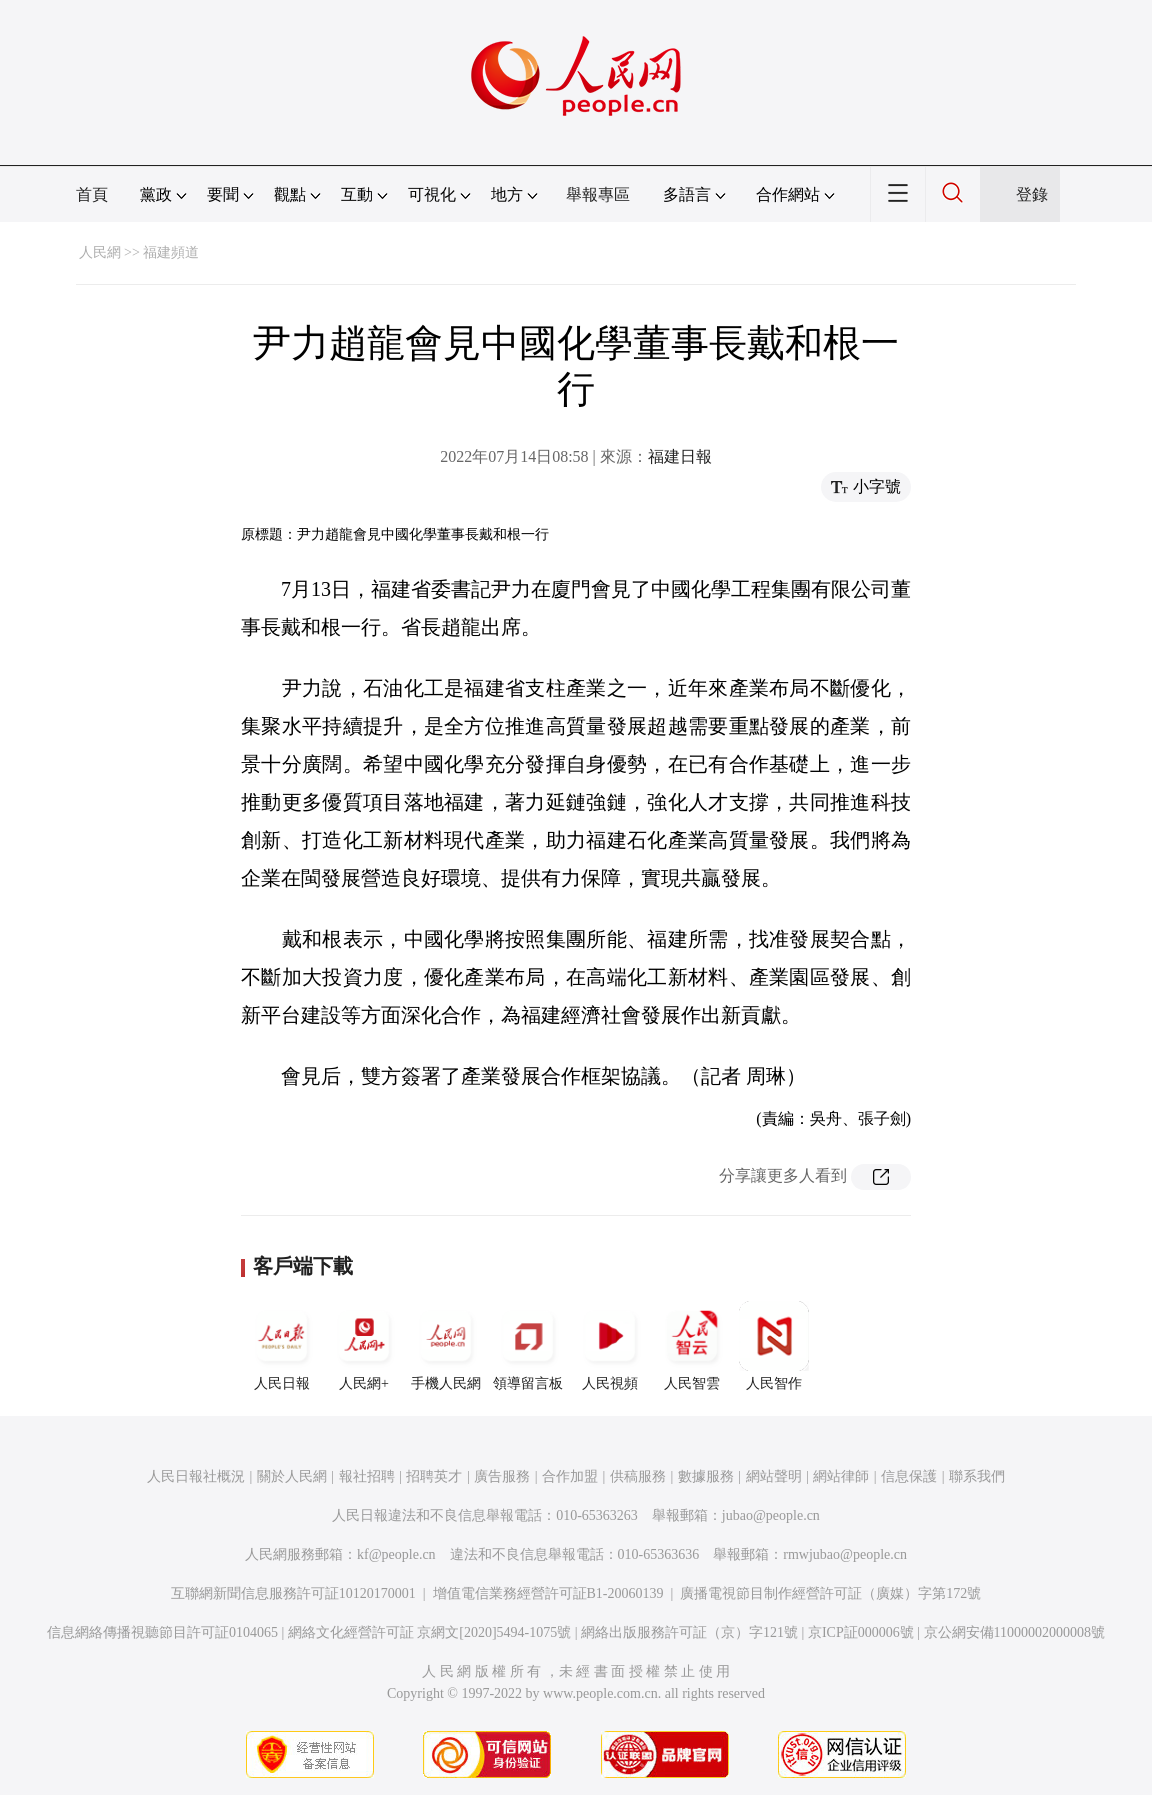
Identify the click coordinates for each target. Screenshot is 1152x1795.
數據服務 (706, 1476)
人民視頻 (610, 1346)
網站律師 (841, 1476)
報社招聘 (367, 1476)
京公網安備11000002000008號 (1014, 1632)
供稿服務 (638, 1476)
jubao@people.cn (771, 1515)
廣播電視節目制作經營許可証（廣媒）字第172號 (830, 1593)
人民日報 (282, 1346)
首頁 (92, 194)
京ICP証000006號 (861, 1632)
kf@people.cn (396, 1554)
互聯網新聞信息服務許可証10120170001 (293, 1593)
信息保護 (909, 1476)
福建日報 (680, 456)
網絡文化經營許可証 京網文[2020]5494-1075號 (430, 1632)
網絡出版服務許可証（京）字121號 (689, 1632)
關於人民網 (292, 1476)
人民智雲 (692, 1346)
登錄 (1032, 194)
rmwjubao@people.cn (845, 1554)
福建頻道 (171, 252)
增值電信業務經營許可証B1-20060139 (548, 1593)
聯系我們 (977, 1476)
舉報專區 (598, 194)
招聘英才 (434, 1476)
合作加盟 (570, 1476)
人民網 (100, 252)
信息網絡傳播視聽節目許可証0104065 (162, 1632)
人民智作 (774, 1346)
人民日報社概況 (196, 1476)
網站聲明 (774, 1476)
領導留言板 (528, 1346)
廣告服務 (502, 1476)
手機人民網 (446, 1346)
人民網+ (364, 1346)
